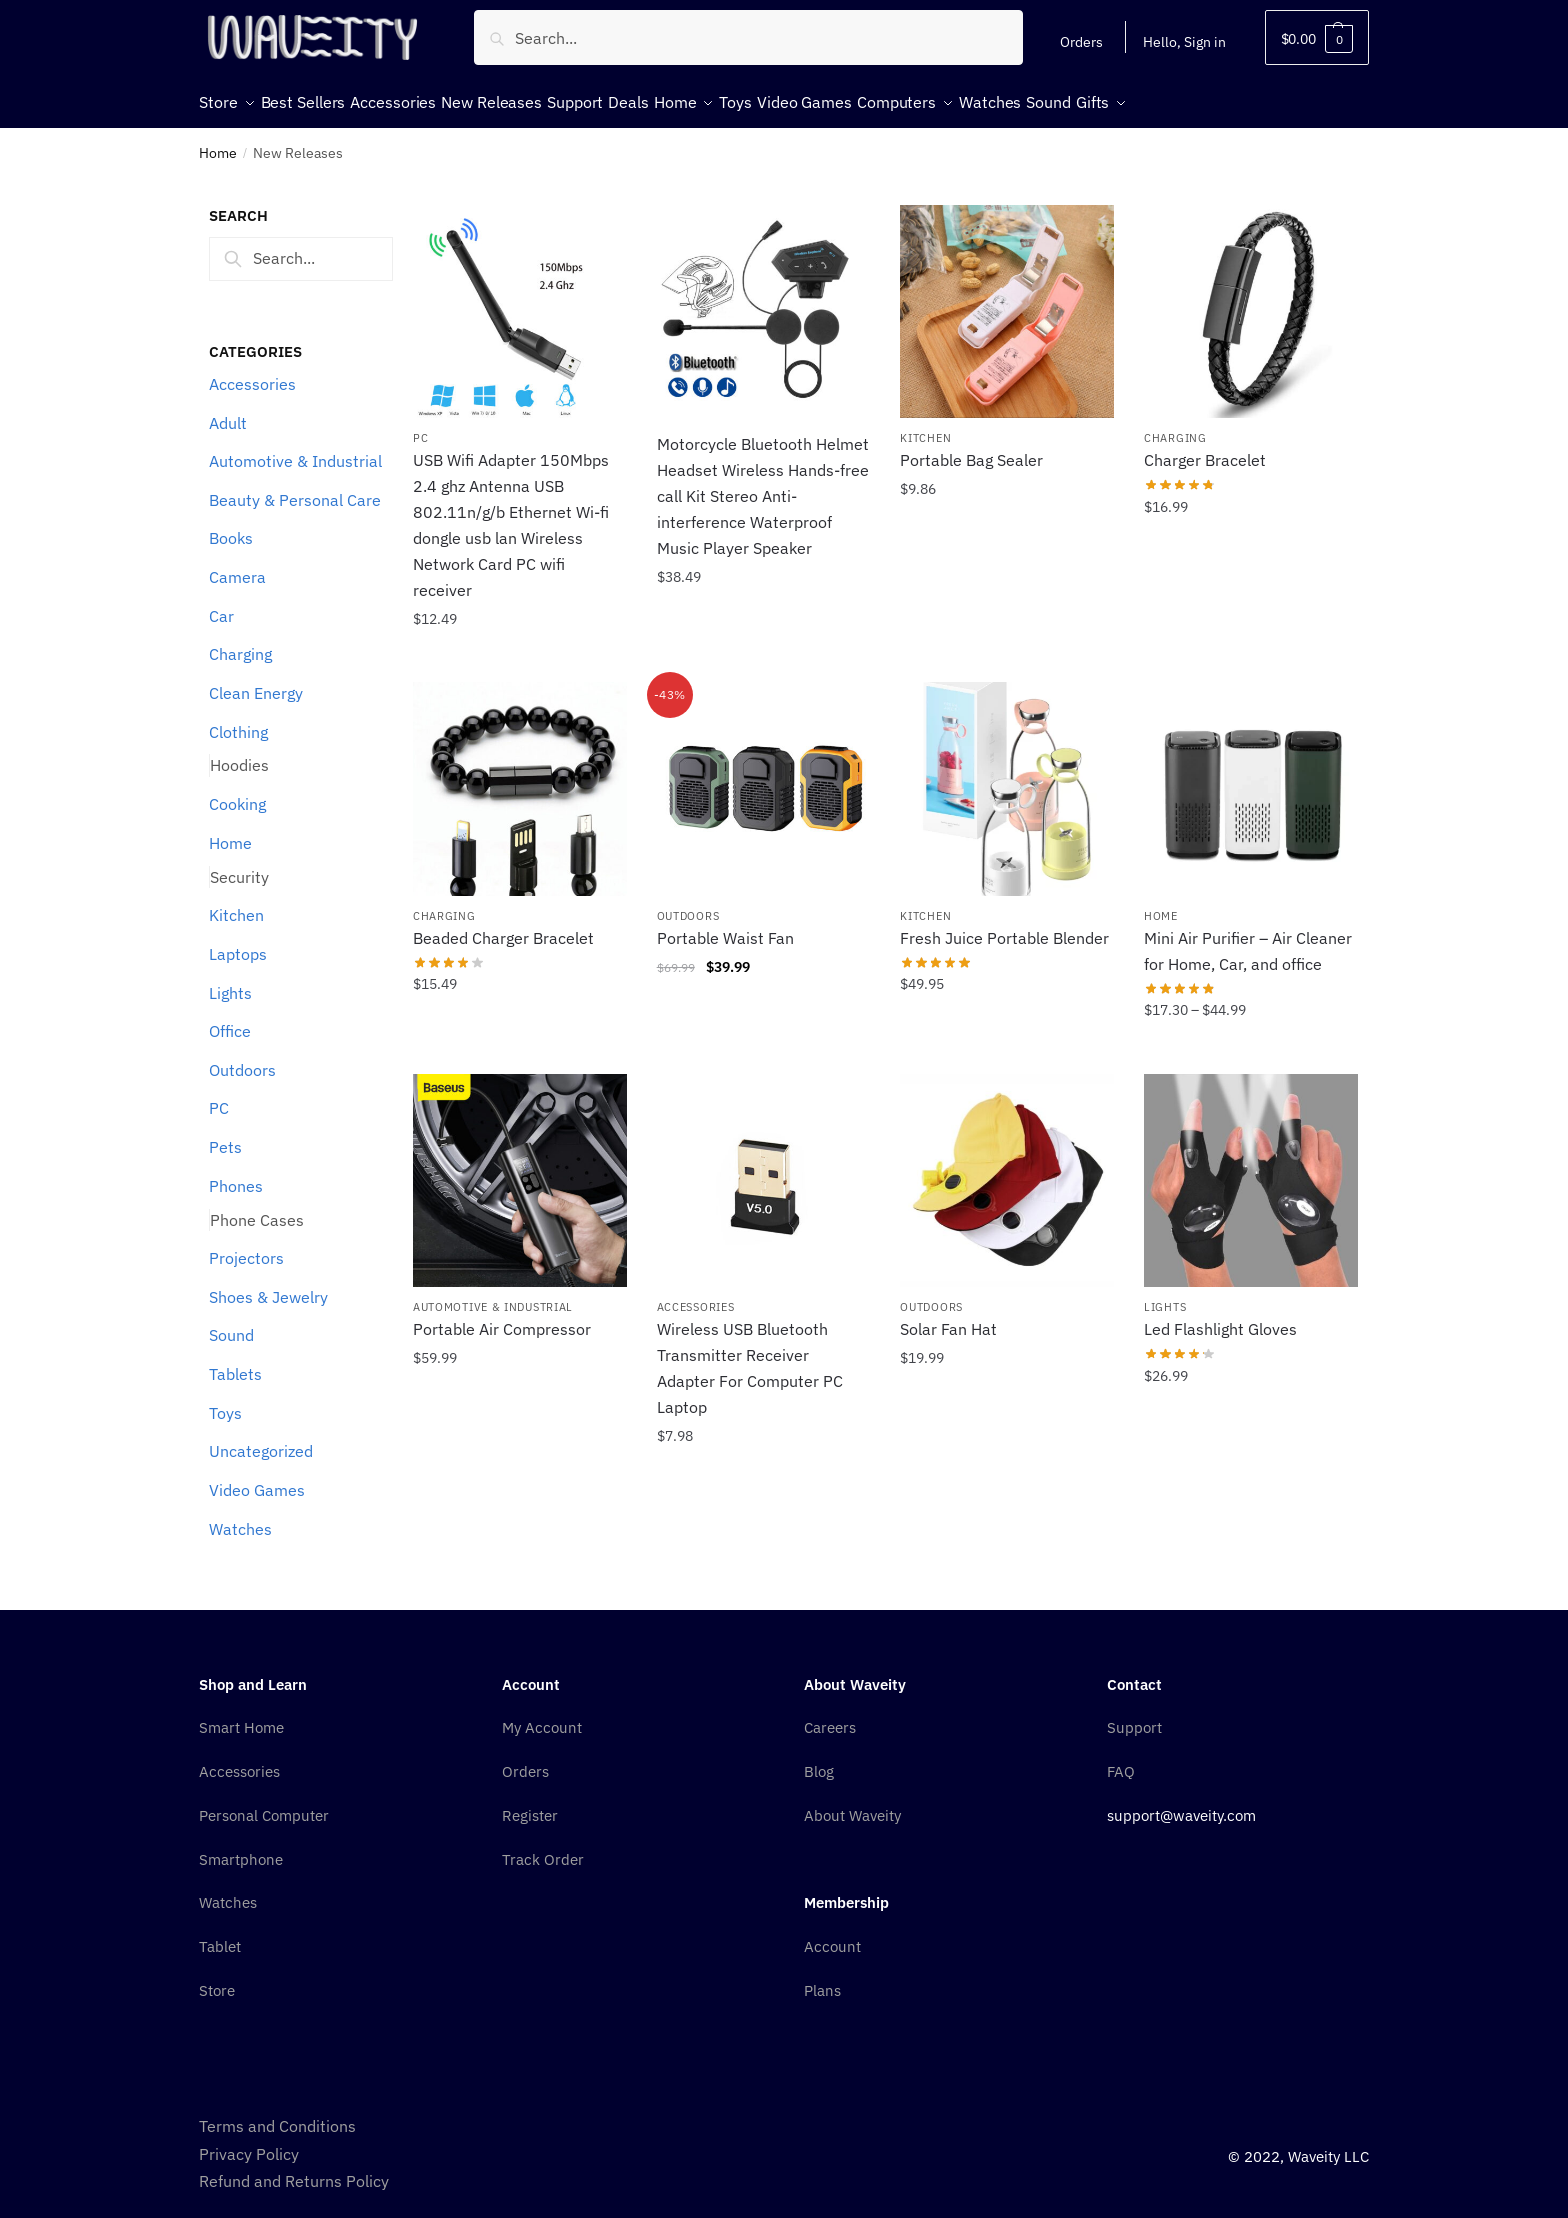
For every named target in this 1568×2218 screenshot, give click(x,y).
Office (230, 1019)
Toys (225, 1401)
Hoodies (239, 753)
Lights (230, 981)
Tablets (235, 1362)
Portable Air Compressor (502, 1317)
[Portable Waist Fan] (764, 777)
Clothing (238, 720)
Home (218, 141)
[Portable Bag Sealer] (1007, 300)
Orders (1081, 42)
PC (219, 1096)
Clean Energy (256, 681)
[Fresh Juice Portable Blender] (1007, 777)
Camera (237, 565)
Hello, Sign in (1184, 42)
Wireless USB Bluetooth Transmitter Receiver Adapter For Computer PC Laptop (750, 1356)
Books (231, 526)
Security (239, 865)
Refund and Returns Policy (294, 2169)
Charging (240, 642)
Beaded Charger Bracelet (503, 926)
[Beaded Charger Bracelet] (520, 777)
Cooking (237, 792)
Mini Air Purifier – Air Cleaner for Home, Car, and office (1248, 939)
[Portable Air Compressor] (520, 1169)
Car (221, 604)
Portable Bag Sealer (971, 448)
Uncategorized (261, 1439)
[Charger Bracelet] (1251, 300)
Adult (228, 411)
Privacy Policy (249, 2142)
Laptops (238, 942)
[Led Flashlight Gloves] (1251, 1169)
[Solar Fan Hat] (1007, 1169)
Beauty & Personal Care (295, 488)
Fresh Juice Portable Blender (1004, 926)
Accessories (252, 372)
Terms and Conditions (277, 2114)
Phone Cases (257, 1208)
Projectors (246, 1246)
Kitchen (236, 903)
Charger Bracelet (1205, 448)
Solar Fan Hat (948, 1317)
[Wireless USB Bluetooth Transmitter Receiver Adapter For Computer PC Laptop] (764, 1169)
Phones (236, 1174)
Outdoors (242, 1058)
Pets (225, 1135)
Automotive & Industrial (295, 449)
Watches (240, 1517)
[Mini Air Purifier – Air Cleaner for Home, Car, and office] (1251, 777)
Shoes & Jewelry (268, 1285)
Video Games (257, 1478)
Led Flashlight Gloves (1220, 1317)
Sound (231, 1323)
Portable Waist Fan (725, 926)
